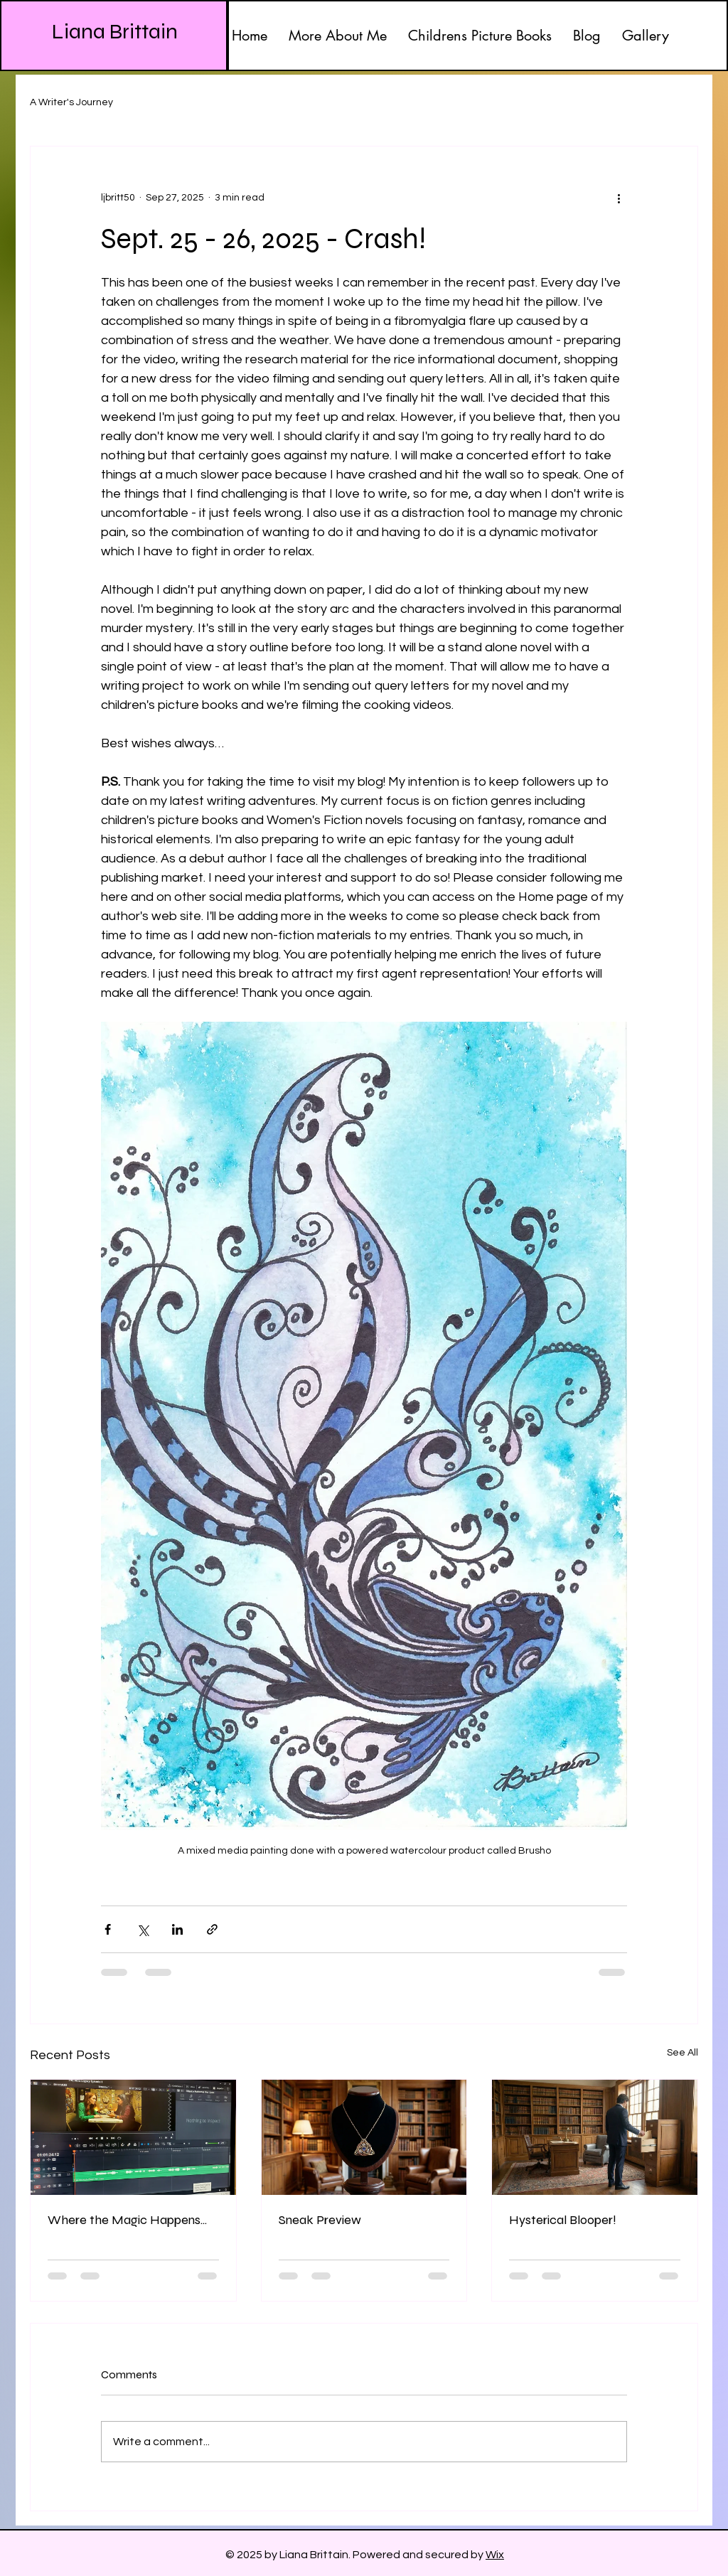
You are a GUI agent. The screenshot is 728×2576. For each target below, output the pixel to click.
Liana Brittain (115, 31)
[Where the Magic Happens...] (133, 2137)
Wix (495, 2554)
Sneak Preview (320, 2220)
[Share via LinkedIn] (177, 1929)
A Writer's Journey (71, 102)
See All (682, 2053)
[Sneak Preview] (364, 2137)
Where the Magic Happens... (127, 2220)
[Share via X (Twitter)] (142, 1929)
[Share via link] (212, 1929)
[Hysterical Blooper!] (594, 2137)
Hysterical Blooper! (562, 2220)
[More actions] (618, 197)
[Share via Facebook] (107, 1929)
